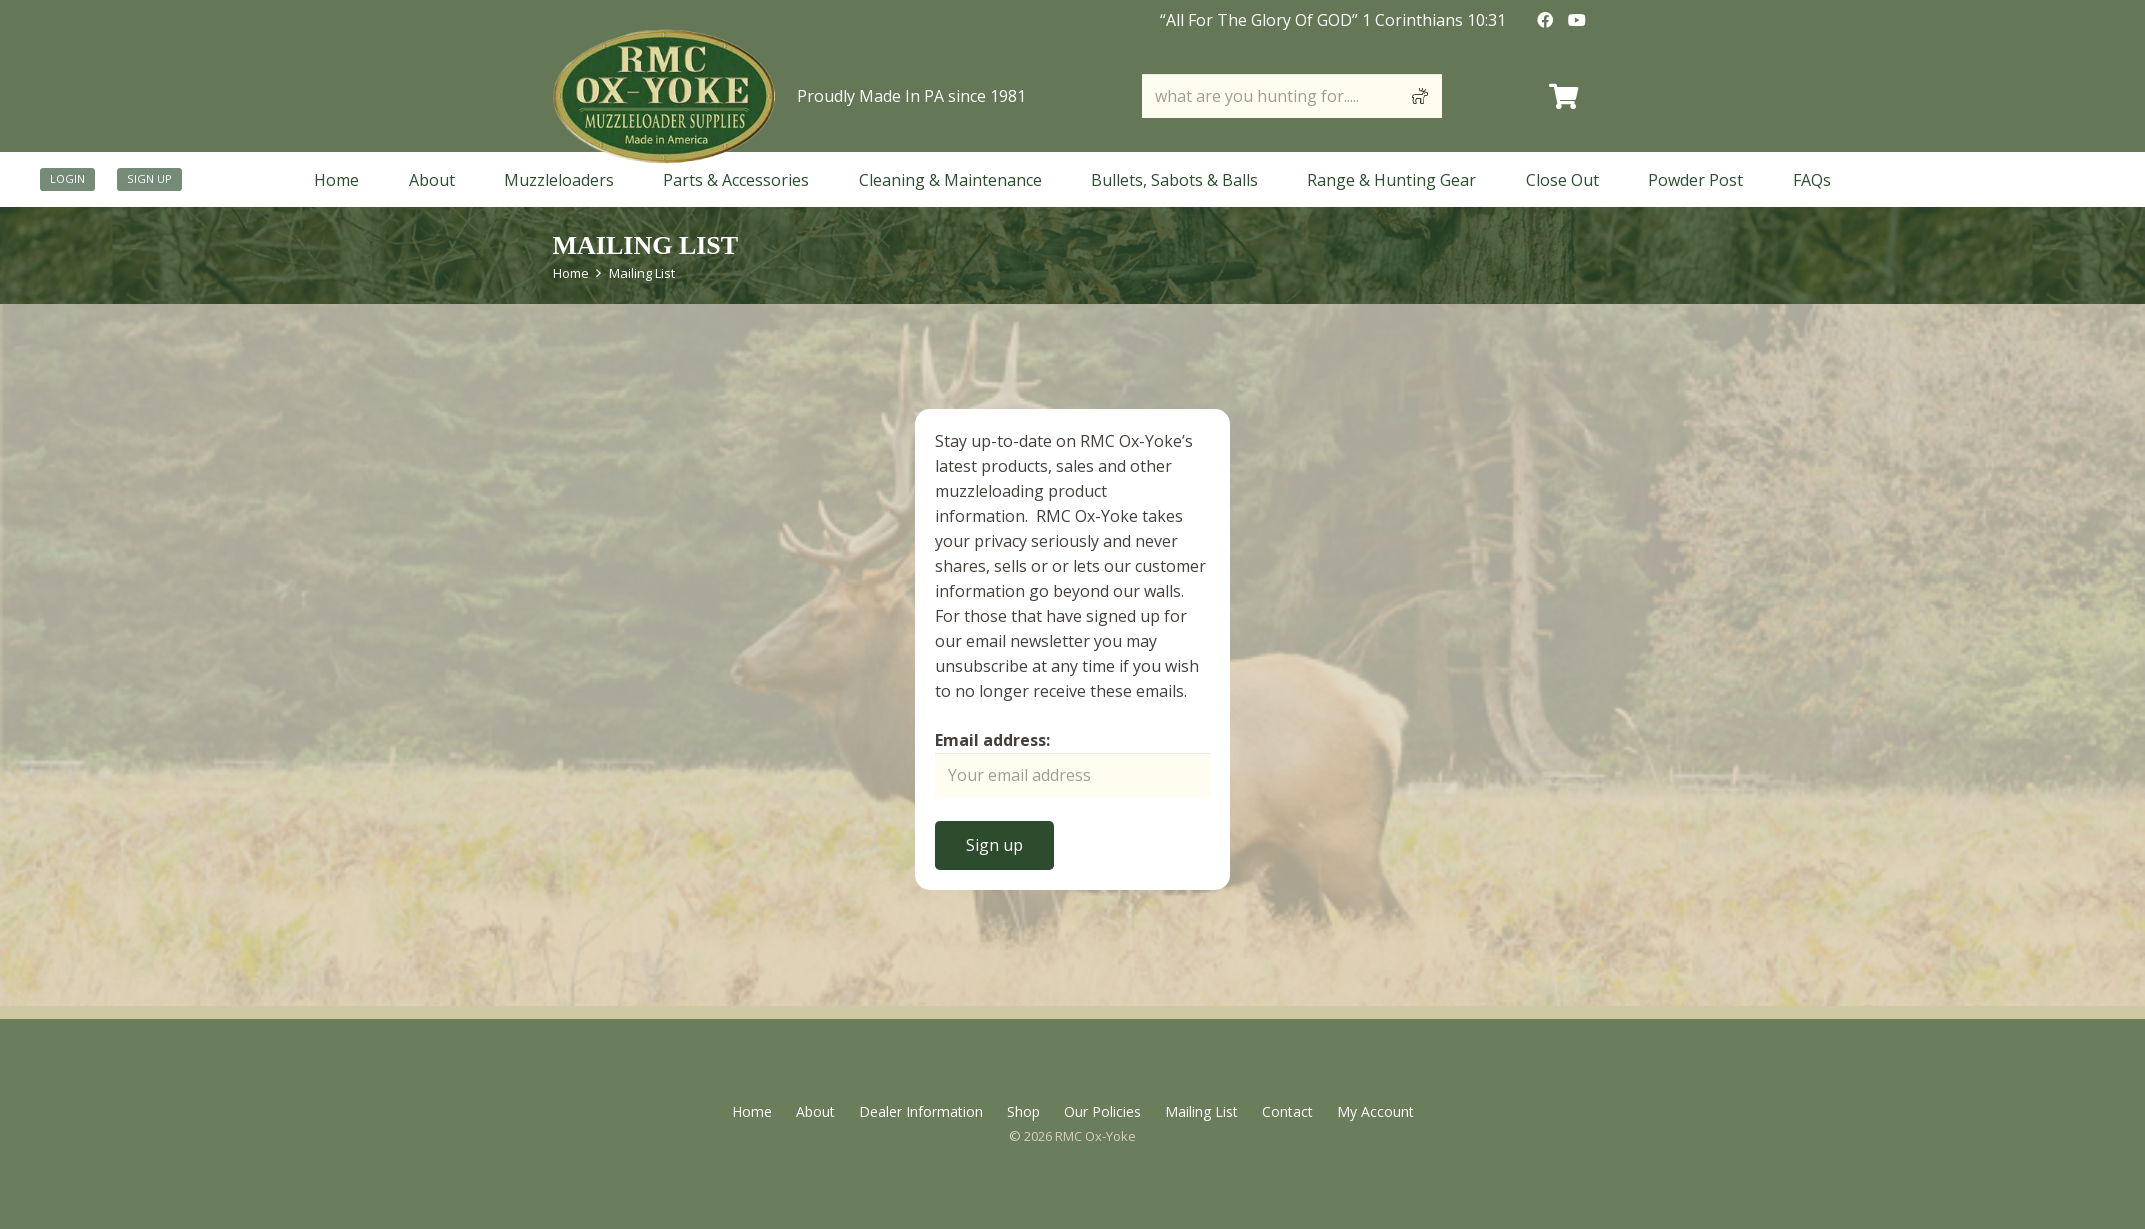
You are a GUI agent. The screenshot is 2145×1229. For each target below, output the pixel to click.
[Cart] (1563, 96)
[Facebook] (1545, 20)
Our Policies (1102, 1111)
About (815, 1111)
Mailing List (642, 273)
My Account (1375, 1111)
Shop (1023, 1111)
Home (571, 273)
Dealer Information (921, 1111)
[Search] (1419, 96)
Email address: (992, 740)
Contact (1287, 1111)
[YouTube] (1577, 20)
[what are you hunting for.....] (1292, 96)
